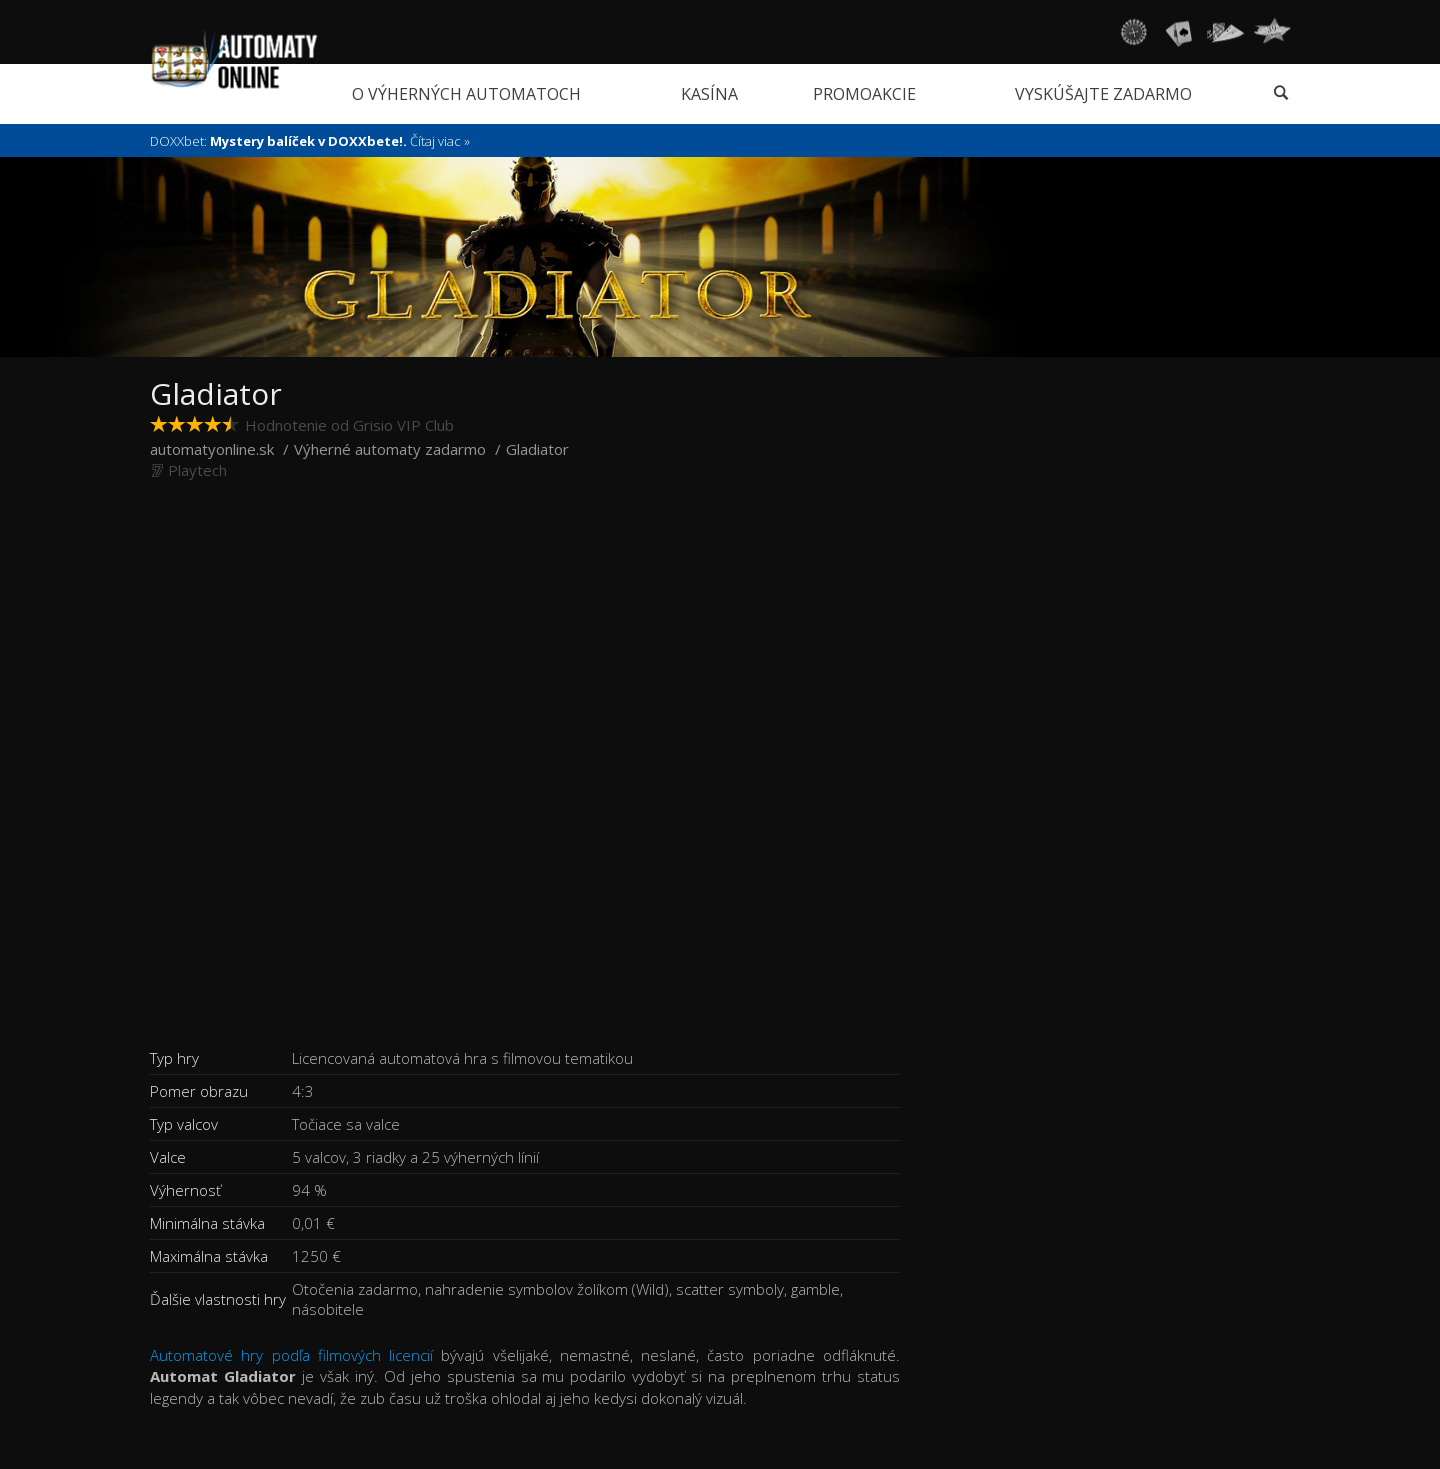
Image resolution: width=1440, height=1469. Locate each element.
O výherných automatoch (466, 94)
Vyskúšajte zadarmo (1103, 94)
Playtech (197, 470)
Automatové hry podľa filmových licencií (291, 1355)
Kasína (709, 94)
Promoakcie (864, 94)
